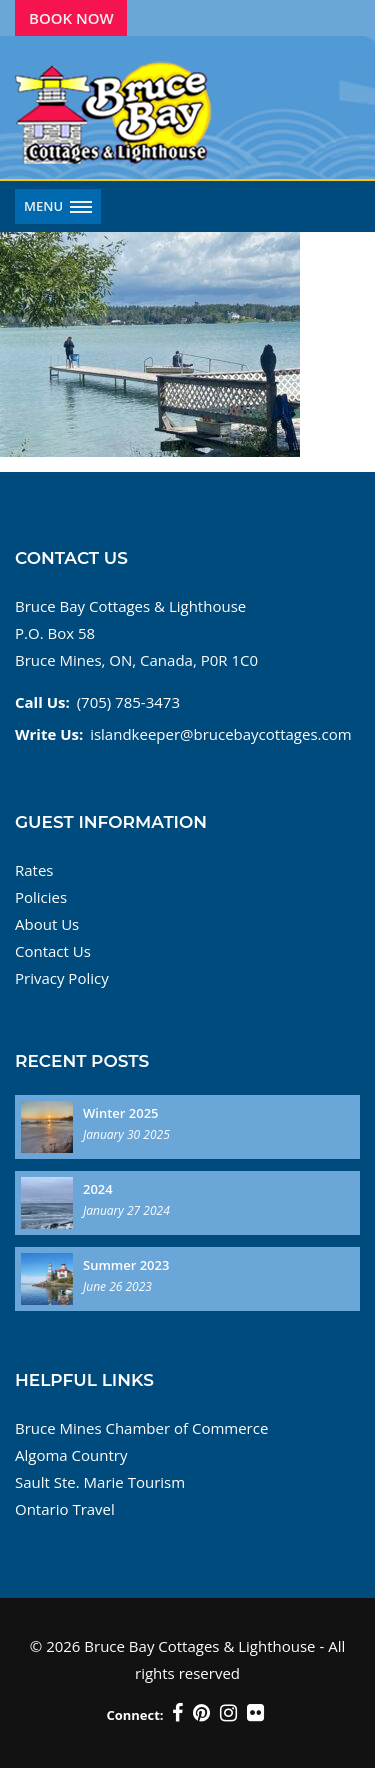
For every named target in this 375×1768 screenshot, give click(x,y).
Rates (34, 870)
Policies (41, 897)
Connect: (134, 1715)
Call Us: (42, 702)
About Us (47, 924)
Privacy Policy (62, 978)
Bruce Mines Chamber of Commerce (141, 1428)
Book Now (71, 18)
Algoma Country (71, 1455)
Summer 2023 (126, 1265)
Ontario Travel (65, 1509)
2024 (98, 1189)
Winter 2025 (121, 1113)
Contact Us (53, 951)
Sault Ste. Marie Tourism (100, 1482)
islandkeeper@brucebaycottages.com (220, 734)
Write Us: (49, 734)
